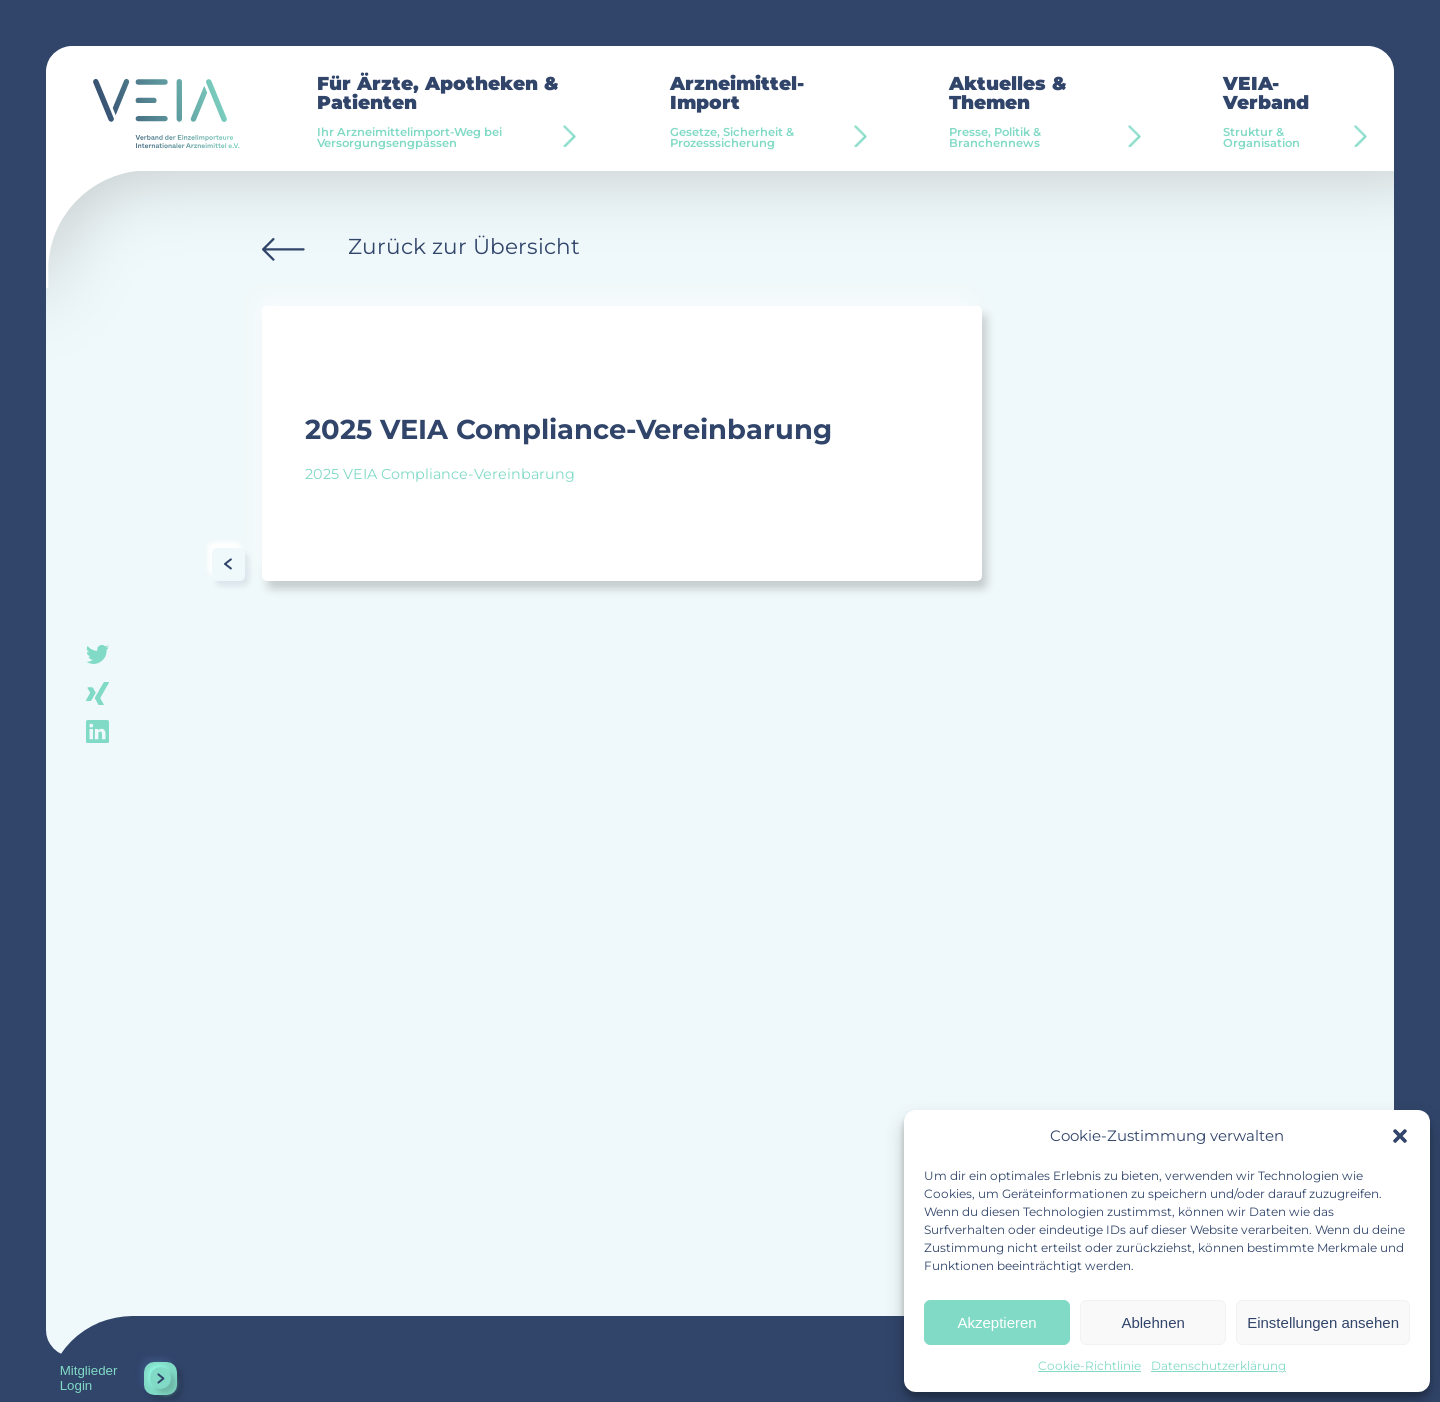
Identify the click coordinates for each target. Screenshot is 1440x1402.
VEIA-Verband (1288, 112)
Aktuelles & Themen (1042, 112)
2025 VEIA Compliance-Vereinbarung (440, 474)
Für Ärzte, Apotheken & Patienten (450, 112)
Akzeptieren (996, 1322)
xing (97, 692)
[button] (1400, 1136)
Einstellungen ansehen (1323, 1322)
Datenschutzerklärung (1218, 1365)
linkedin (97, 730)
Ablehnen (1152, 1322)
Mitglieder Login (89, 1378)
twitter (97, 655)
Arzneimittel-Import (766, 112)
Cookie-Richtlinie (1089, 1365)
